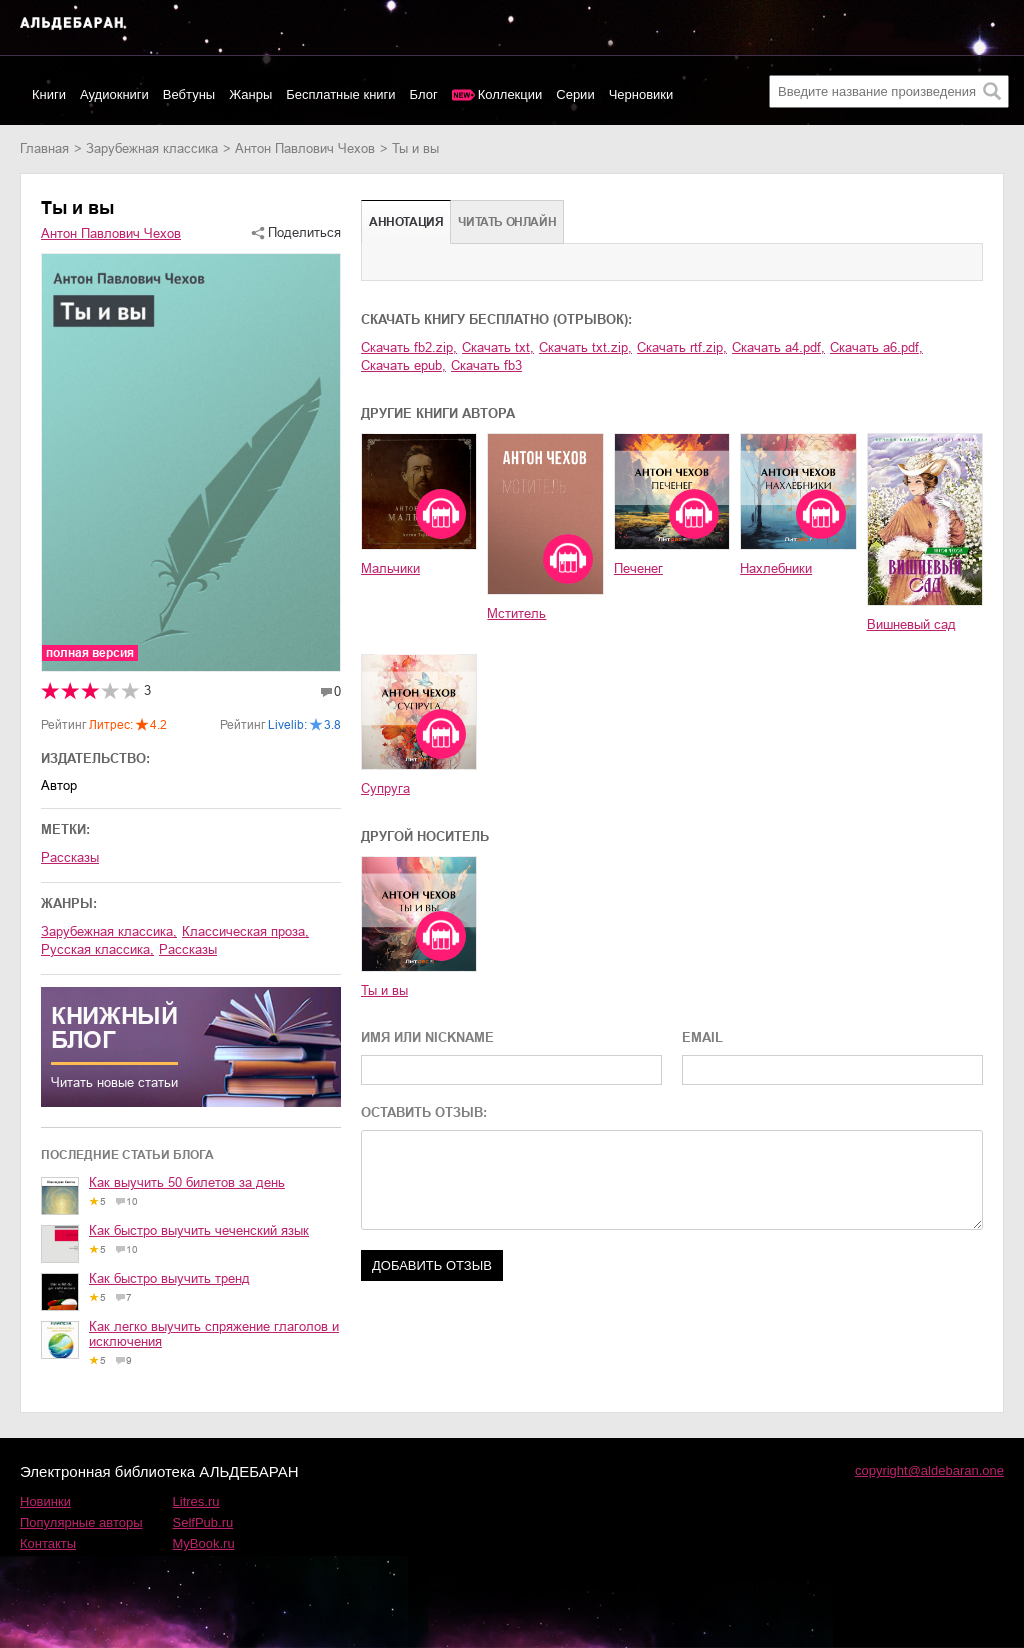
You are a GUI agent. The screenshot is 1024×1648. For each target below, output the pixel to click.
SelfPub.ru (203, 1522)
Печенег (638, 568)
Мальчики (390, 568)
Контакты (48, 1543)
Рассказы (70, 857)
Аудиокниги (114, 94)
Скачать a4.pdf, (778, 347)
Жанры (250, 94)
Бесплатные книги (340, 94)
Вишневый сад (911, 624)
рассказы (188, 949)
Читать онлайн (507, 222)
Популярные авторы (81, 1522)
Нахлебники (776, 568)
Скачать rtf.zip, (682, 347)
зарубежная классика (152, 148)
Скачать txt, (498, 347)
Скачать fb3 (486, 365)
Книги (49, 94)
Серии (575, 94)
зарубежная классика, (109, 931)
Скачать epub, (403, 365)
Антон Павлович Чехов (305, 148)
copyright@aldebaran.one (929, 1470)
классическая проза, (245, 931)
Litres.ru (196, 1501)
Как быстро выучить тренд (169, 1278)
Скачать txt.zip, (585, 347)
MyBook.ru (204, 1543)
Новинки (45, 1501)
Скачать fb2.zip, (409, 347)
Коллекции (510, 94)
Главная (44, 148)
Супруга (385, 788)
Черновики (641, 94)
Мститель (516, 613)
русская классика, (97, 949)
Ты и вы (384, 990)
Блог (424, 94)
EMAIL (702, 1037)
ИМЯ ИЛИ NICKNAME (427, 1037)
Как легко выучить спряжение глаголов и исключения (214, 1334)
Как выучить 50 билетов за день (187, 1182)
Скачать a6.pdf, (876, 347)
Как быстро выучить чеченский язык (199, 1230)
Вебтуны (189, 94)
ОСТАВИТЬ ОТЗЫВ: (424, 1112)
